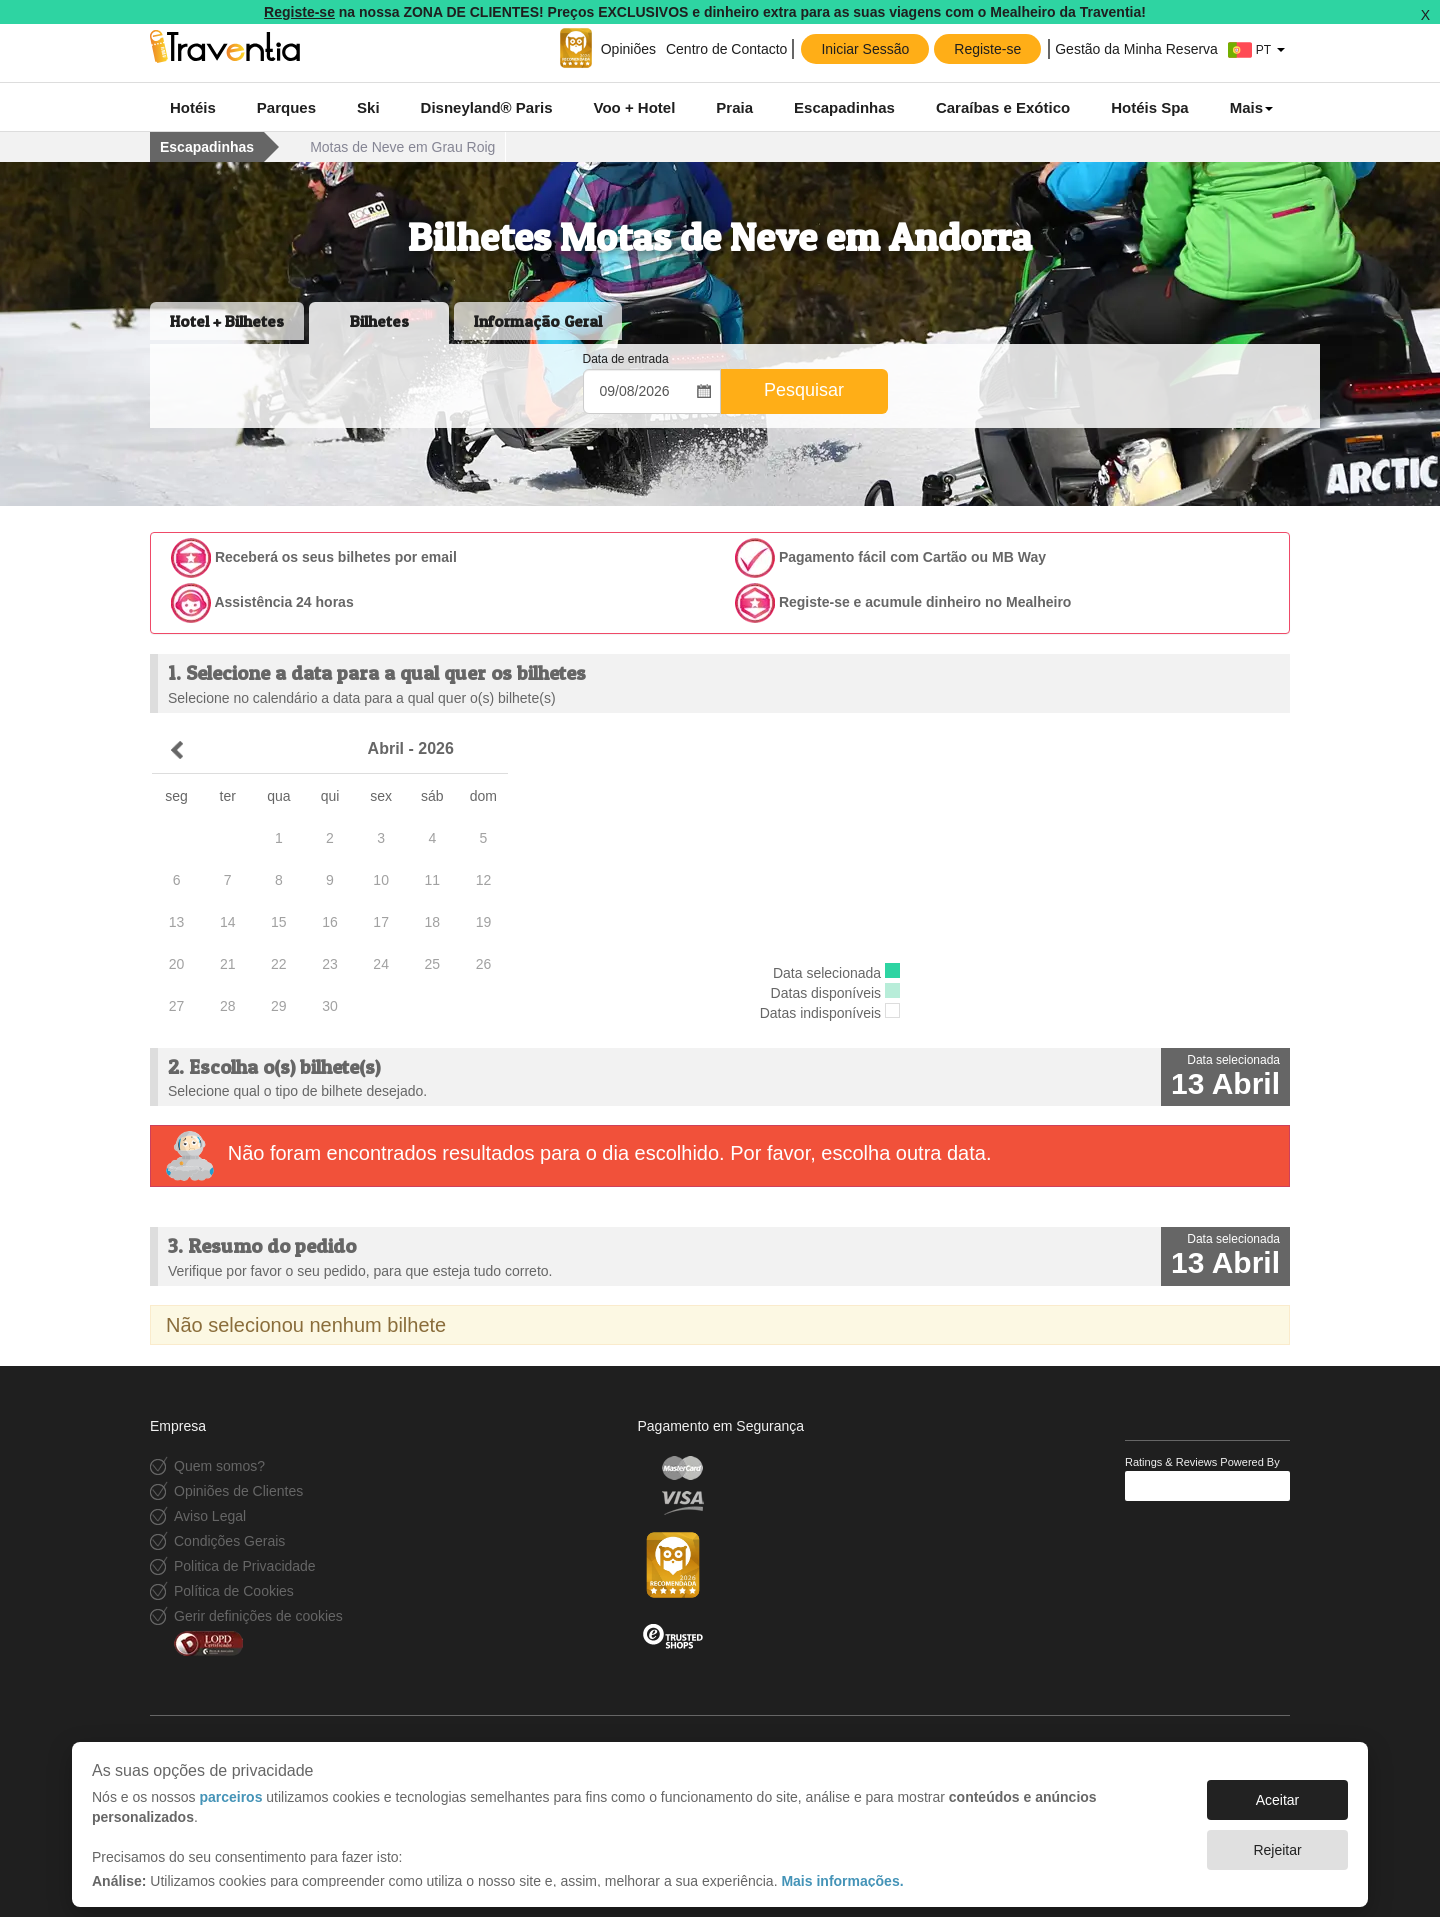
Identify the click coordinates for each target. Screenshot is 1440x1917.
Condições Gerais (229, 1541)
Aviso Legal (210, 1516)
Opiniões (628, 49)
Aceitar (1278, 1790)
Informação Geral (538, 321)
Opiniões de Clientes (238, 1491)
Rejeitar (1277, 1840)
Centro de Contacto (726, 49)
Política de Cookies (234, 1591)
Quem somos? (219, 1466)
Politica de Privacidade (245, 1566)
